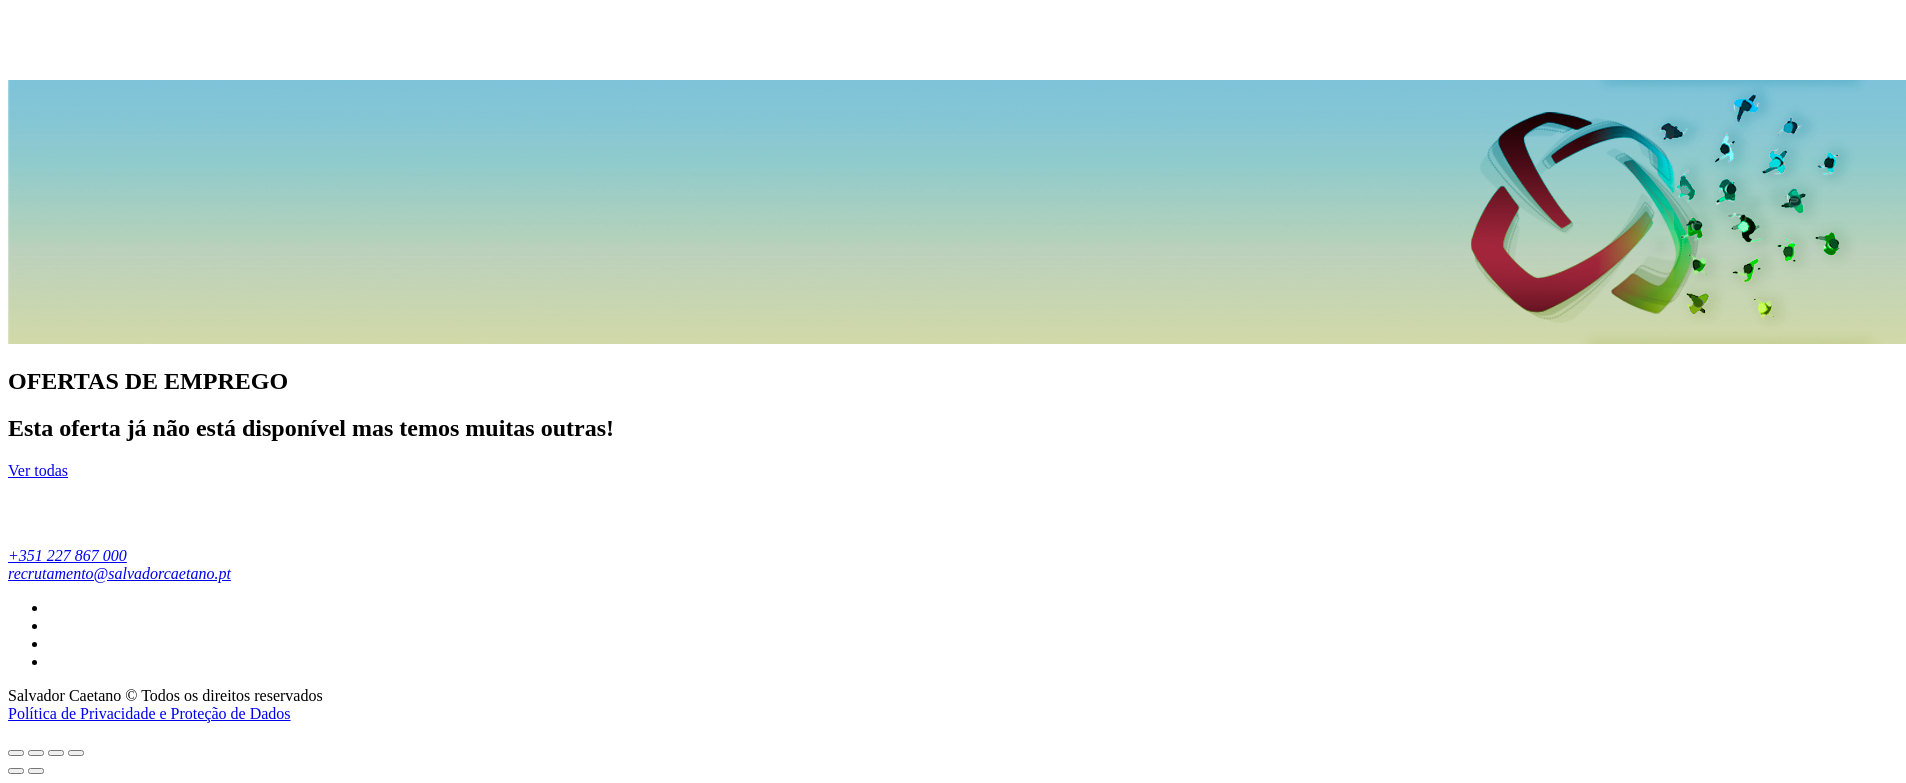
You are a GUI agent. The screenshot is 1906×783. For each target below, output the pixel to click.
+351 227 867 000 (67, 555)
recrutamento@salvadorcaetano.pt (119, 573)
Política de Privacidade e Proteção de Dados (149, 713)
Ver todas (38, 470)
